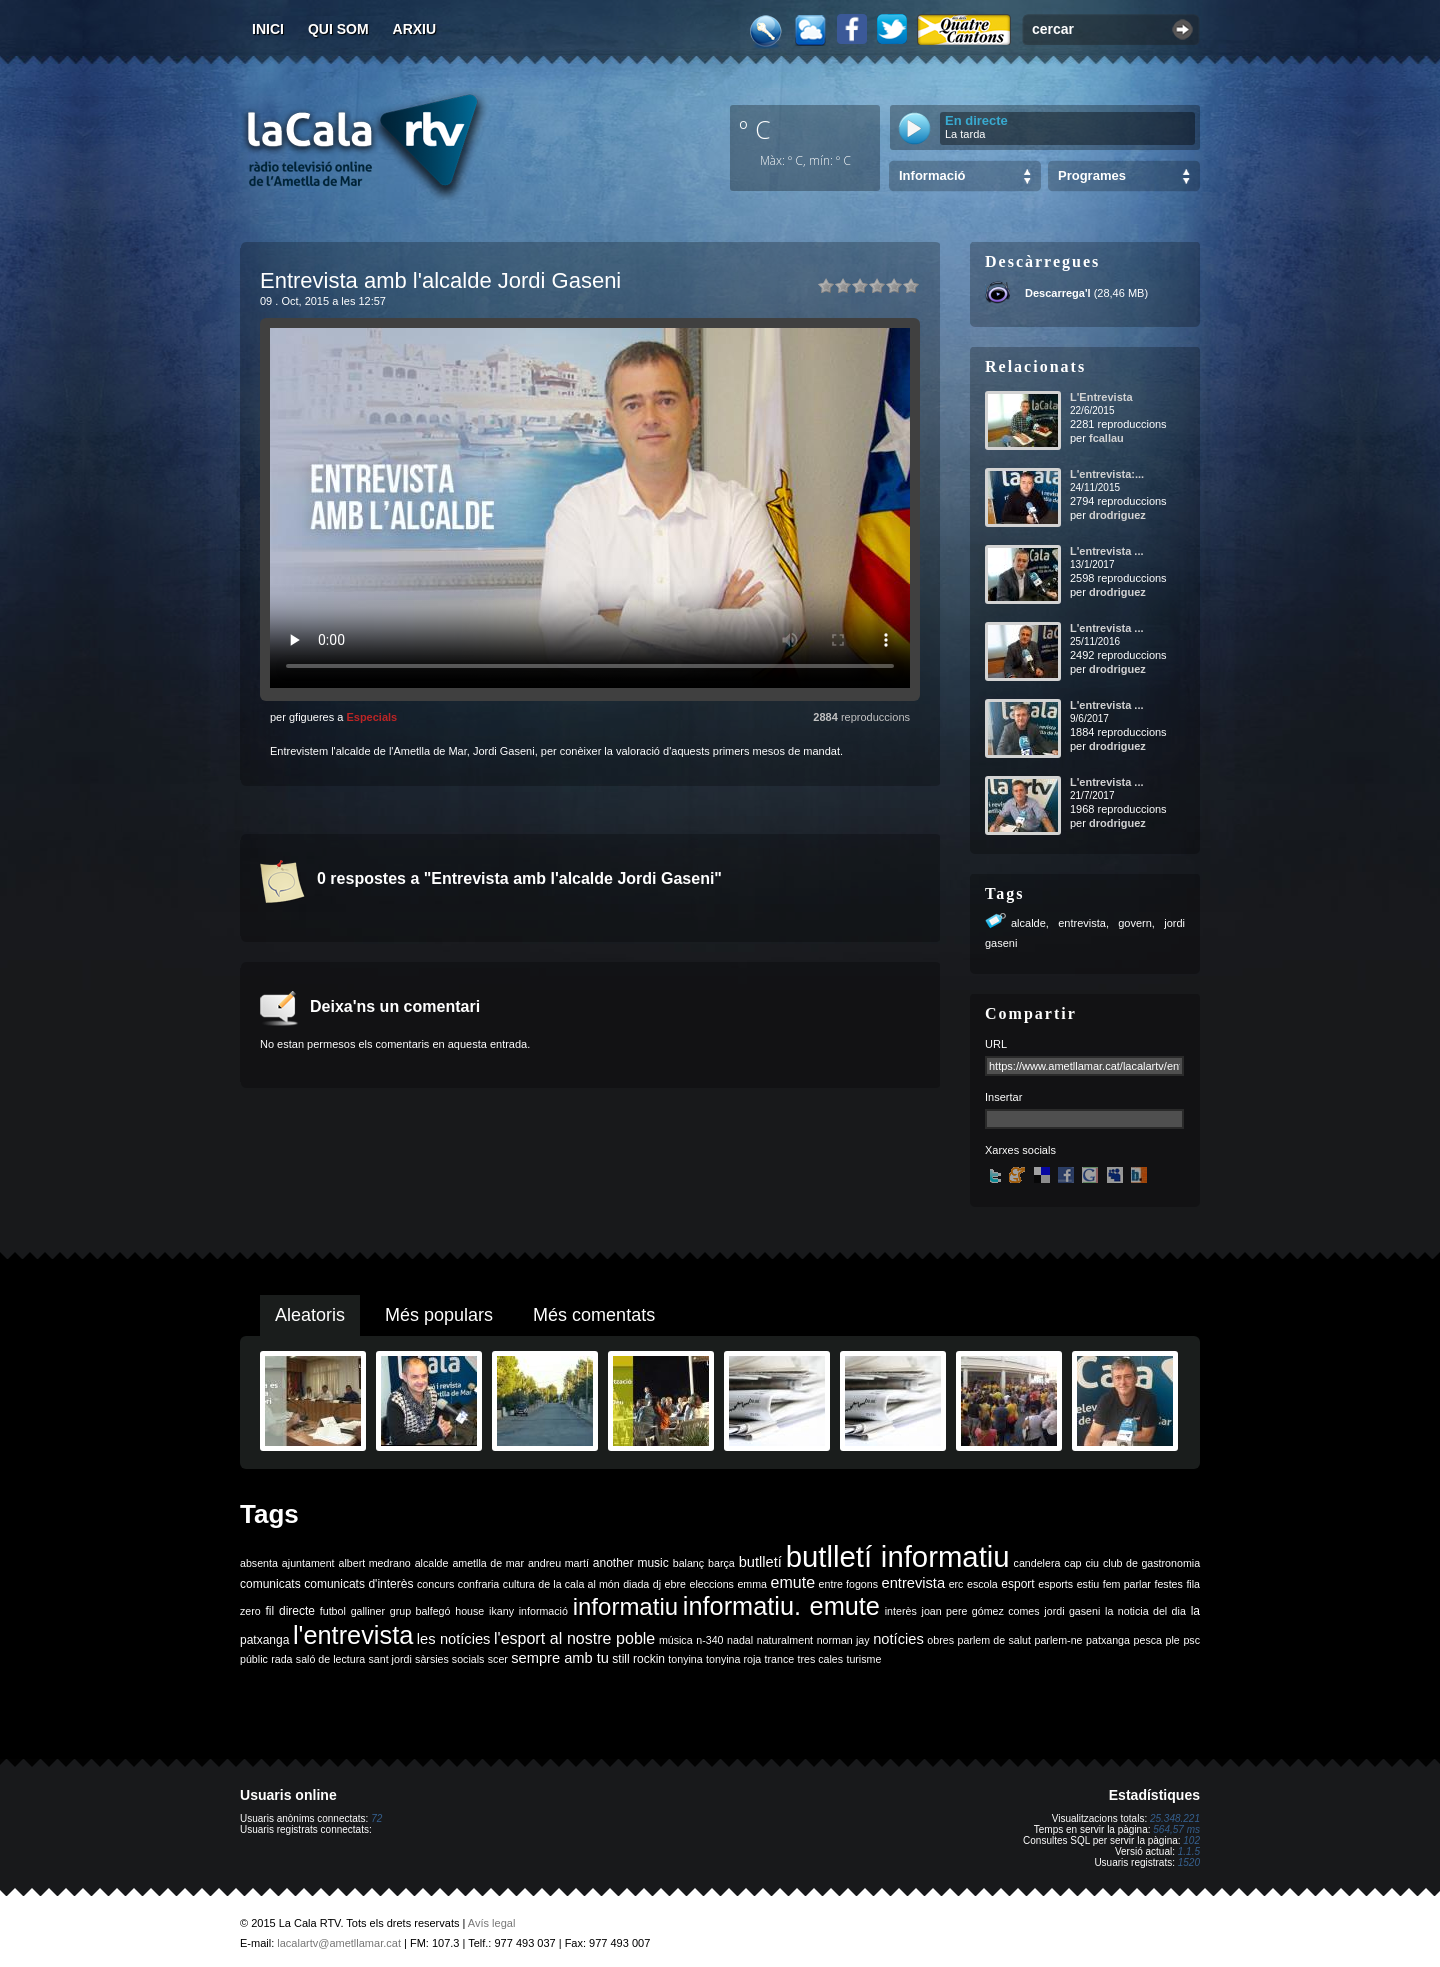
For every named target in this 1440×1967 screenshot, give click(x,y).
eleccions (711, 1584)
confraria (478, 1584)
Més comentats (594, 1315)
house (469, 1611)
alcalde (1028, 923)
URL (996, 1044)
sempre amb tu (560, 1658)
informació (543, 1611)
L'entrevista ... (1107, 551)
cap (1072, 1563)
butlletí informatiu (898, 1556)
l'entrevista (353, 1635)
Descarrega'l (1058, 293)
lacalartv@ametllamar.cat (339, 1943)
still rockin (638, 1659)
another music (631, 1563)
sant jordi (390, 1659)
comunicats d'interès (358, 1584)
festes (1168, 1584)
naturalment (785, 1640)
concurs (435, 1584)
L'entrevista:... (1107, 474)
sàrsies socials (449, 1659)
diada (636, 1584)
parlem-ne (1059, 1640)
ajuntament (308, 1563)
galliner (368, 1611)
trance (780, 1659)
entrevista (1082, 923)
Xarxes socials (1020, 1150)
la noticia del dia (1145, 1611)
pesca (1148, 1640)
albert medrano (375, 1563)
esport (1017, 1584)
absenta (259, 1563)
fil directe (290, 1611)
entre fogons (848, 1584)
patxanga (1108, 1640)
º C (755, 129)
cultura (519, 1584)
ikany (501, 1611)
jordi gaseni (1072, 1611)
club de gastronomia (1151, 1563)
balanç (688, 1563)
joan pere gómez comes (981, 1611)
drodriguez (1117, 515)
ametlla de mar (488, 1563)
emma (752, 1584)
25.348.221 (1175, 1818)
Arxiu (415, 29)
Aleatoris (310, 1315)
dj (657, 1584)
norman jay (843, 1640)
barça (721, 1563)
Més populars (439, 1315)
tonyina (685, 1659)
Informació (932, 175)
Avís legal (492, 1923)
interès (901, 1611)
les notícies (454, 1639)
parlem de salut (994, 1640)
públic (254, 1659)
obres (940, 1640)
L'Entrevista (1101, 397)
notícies (898, 1639)
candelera (1037, 1563)
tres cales (820, 1659)
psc (1191, 1640)
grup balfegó (420, 1611)
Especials (371, 717)
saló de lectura (330, 1659)
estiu (1088, 1584)
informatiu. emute (781, 1606)
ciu (1092, 1563)
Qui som (338, 29)
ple (1173, 1640)
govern (1135, 923)
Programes (1092, 175)
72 (376, 1818)
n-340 (709, 1640)
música (676, 1640)
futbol (333, 1611)
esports (1055, 1584)
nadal (740, 1640)
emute (793, 1582)
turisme (863, 1659)
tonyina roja (733, 1659)
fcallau (1106, 438)
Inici (268, 29)
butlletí (760, 1562)
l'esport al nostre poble (574, 1638)
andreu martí (558, 1563)
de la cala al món (578, 1584)
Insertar (1003, 1097)
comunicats (270, 1584)
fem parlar (1127, 1584)
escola (982, 1584)
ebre (675, 1584)
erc (956, 1584)
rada (281, 1659)
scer (498, 1659)
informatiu (625, 1606)
